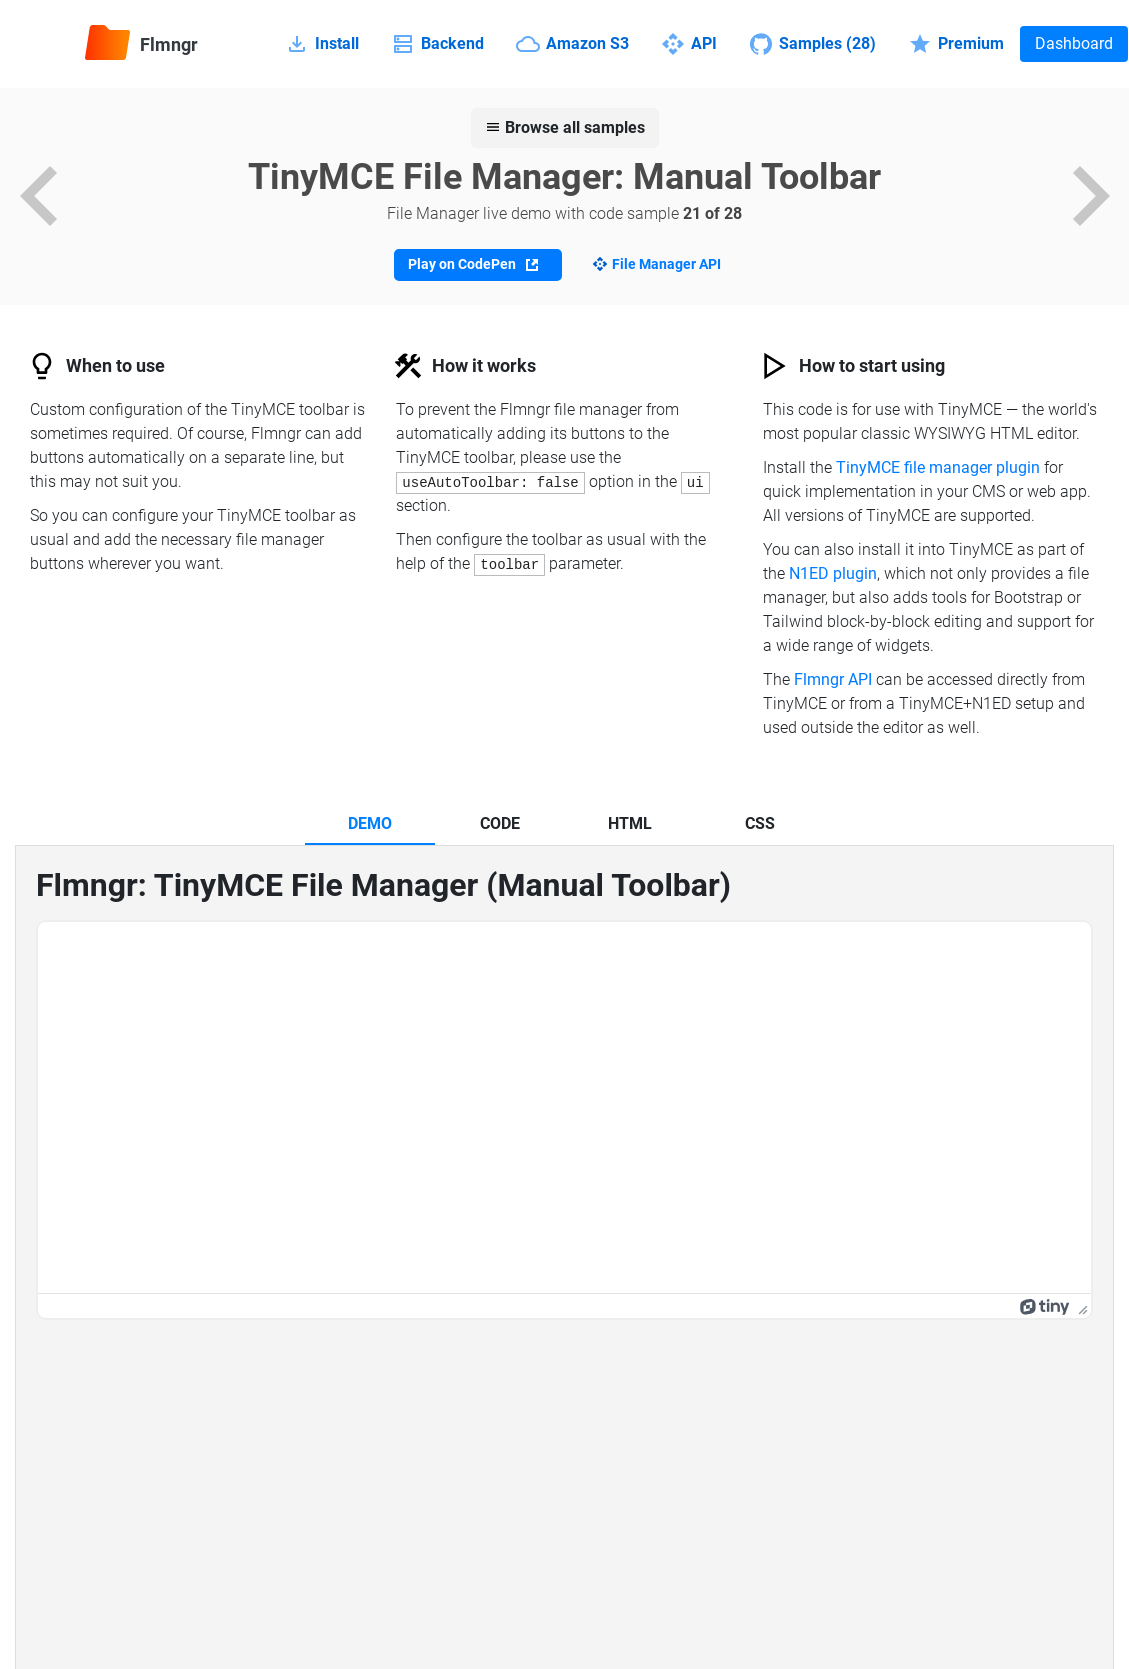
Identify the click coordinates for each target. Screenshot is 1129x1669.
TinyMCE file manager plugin (938, 467)
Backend (437, 44)
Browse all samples (565, 127)
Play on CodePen (473, 264)
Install (322, 44)
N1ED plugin (833, 573)
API (689, 44)
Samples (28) (812, 44)
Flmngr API (833, 679)
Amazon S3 (572, 44)
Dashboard (1074, 43)
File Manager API (666, 264)
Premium (956, 44)
